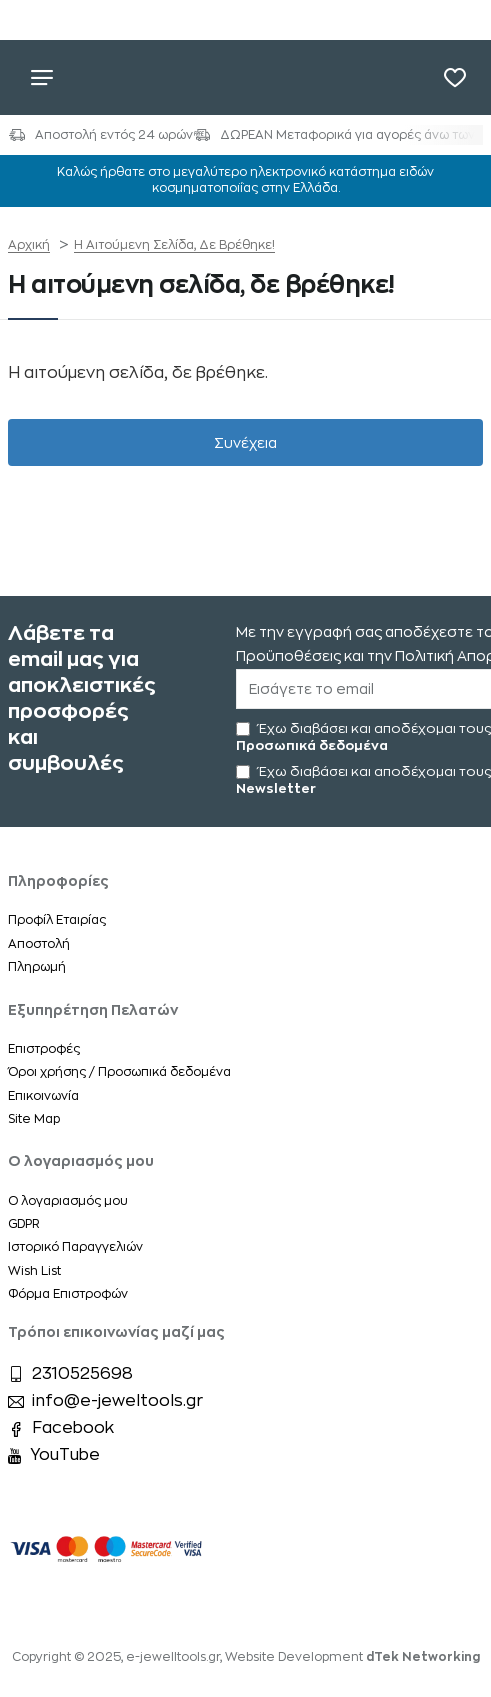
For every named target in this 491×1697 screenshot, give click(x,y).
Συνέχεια (245, 443)
